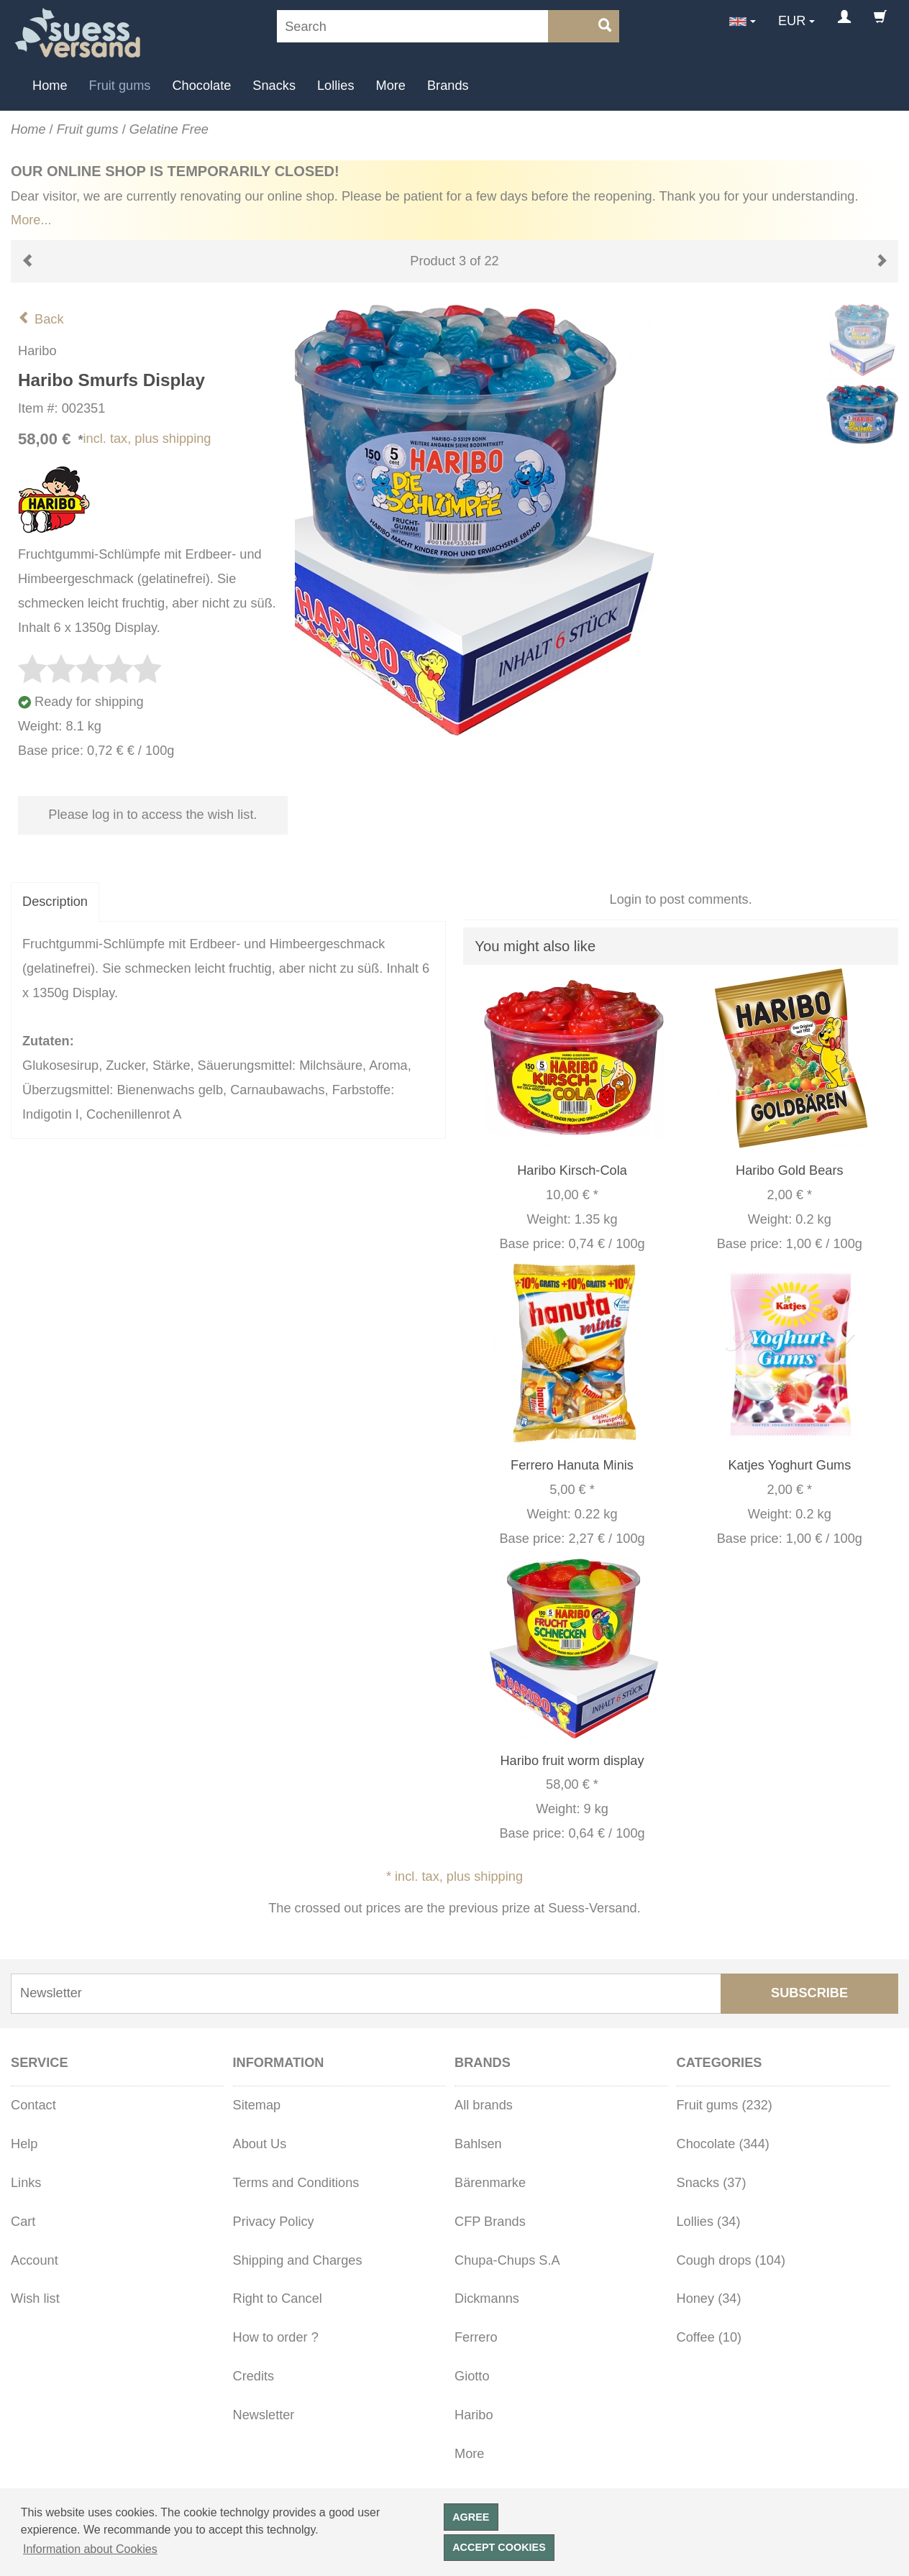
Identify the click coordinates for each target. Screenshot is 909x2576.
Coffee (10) (709, 2337)
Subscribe (809, 1993)
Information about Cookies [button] (90, 2549)
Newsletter (264, 2415)
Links (26, 2183)
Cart (23, 2221)
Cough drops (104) (731, 2260)
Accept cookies (499, 2547)
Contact (33, 2105)
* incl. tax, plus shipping (454, 1876)
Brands (448, 85)
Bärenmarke (490, 2183)
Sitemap (257, 2105)
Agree (470, 2517)
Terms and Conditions (296, 2183)
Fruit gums (120, 85)
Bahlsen (478, 2144)
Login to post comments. (681, 899)
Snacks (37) (711, 2183)
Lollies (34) (709, 2221)
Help (24, 2144)
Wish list (35, 2298)
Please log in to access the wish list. (152, 814)
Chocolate (201, 85)
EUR (791, 21)
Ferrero (476, 2337)
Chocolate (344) (723, 2144)
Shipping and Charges (297, 2260)
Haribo (473, 2415)
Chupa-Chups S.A (507, 2260)
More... (31, 220)
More (391, 85)
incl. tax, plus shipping (147, 438)
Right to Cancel (277, 2298)
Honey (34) (709, 2298)
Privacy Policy (273, 2221)
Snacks (274, 85)
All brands (483, 2105)
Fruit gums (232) (724, 2105)
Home (50, 85)
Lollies (336, 85)
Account (34, 2260)
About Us (260, 2144)
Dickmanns (486, 2298)
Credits (254, 2376)
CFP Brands (490, 2221)
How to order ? (276, 2337)
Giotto (472, 2376)
